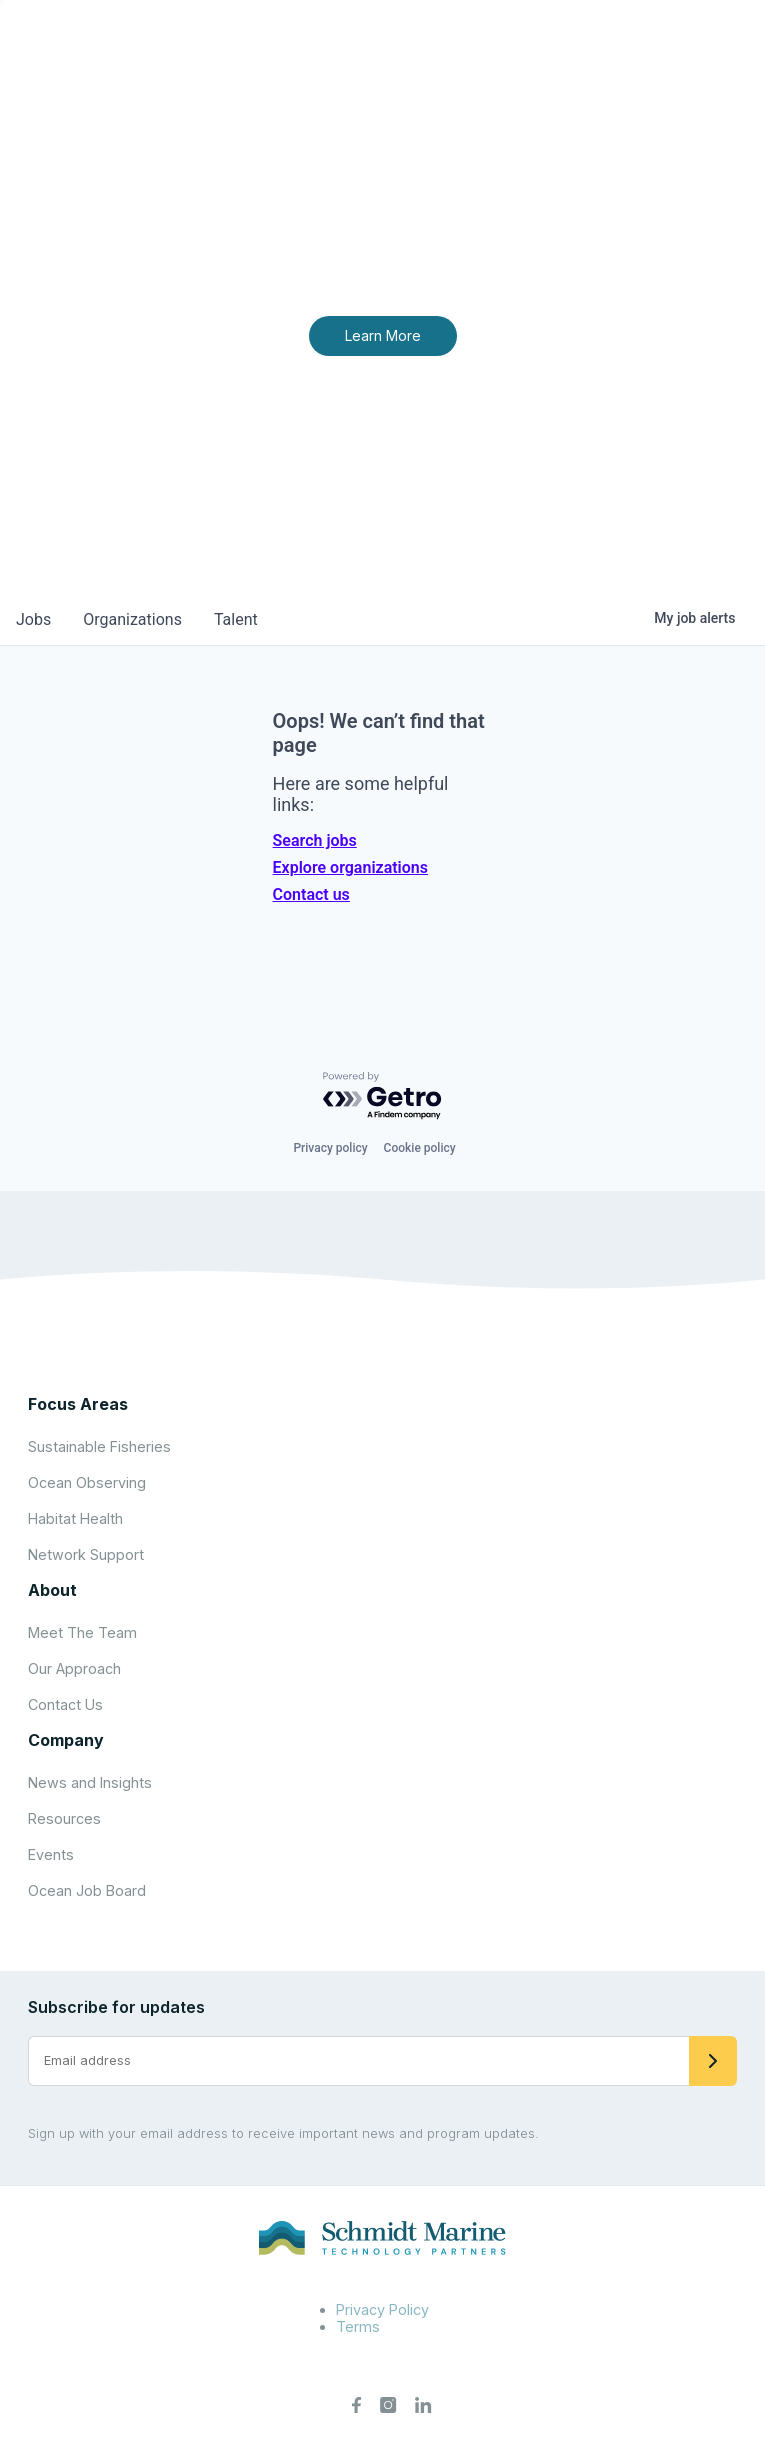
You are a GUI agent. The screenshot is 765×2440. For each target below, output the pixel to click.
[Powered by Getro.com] (383, 1096)
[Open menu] (728, 50)
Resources (64, 1818)
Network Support (86, 1554)
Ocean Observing (87, 1482)
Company (66, 1740)
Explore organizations (350, 867)
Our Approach (74, 1668)
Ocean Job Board (87, 1890)
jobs (33, 619)
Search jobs (315, 840)
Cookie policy (420, 1148)
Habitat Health (75, 1518)
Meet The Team (82, 1632)
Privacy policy (330, 1148)
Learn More (383, 335)
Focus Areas (78, 1404)
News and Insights (90, 1782)
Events (51, 1854)
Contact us (311, 894)
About (52, 1590)
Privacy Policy (382, 2309)
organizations (132, 619)
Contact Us (65, 1704)
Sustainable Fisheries (99, 1446)
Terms (358, 2326)
